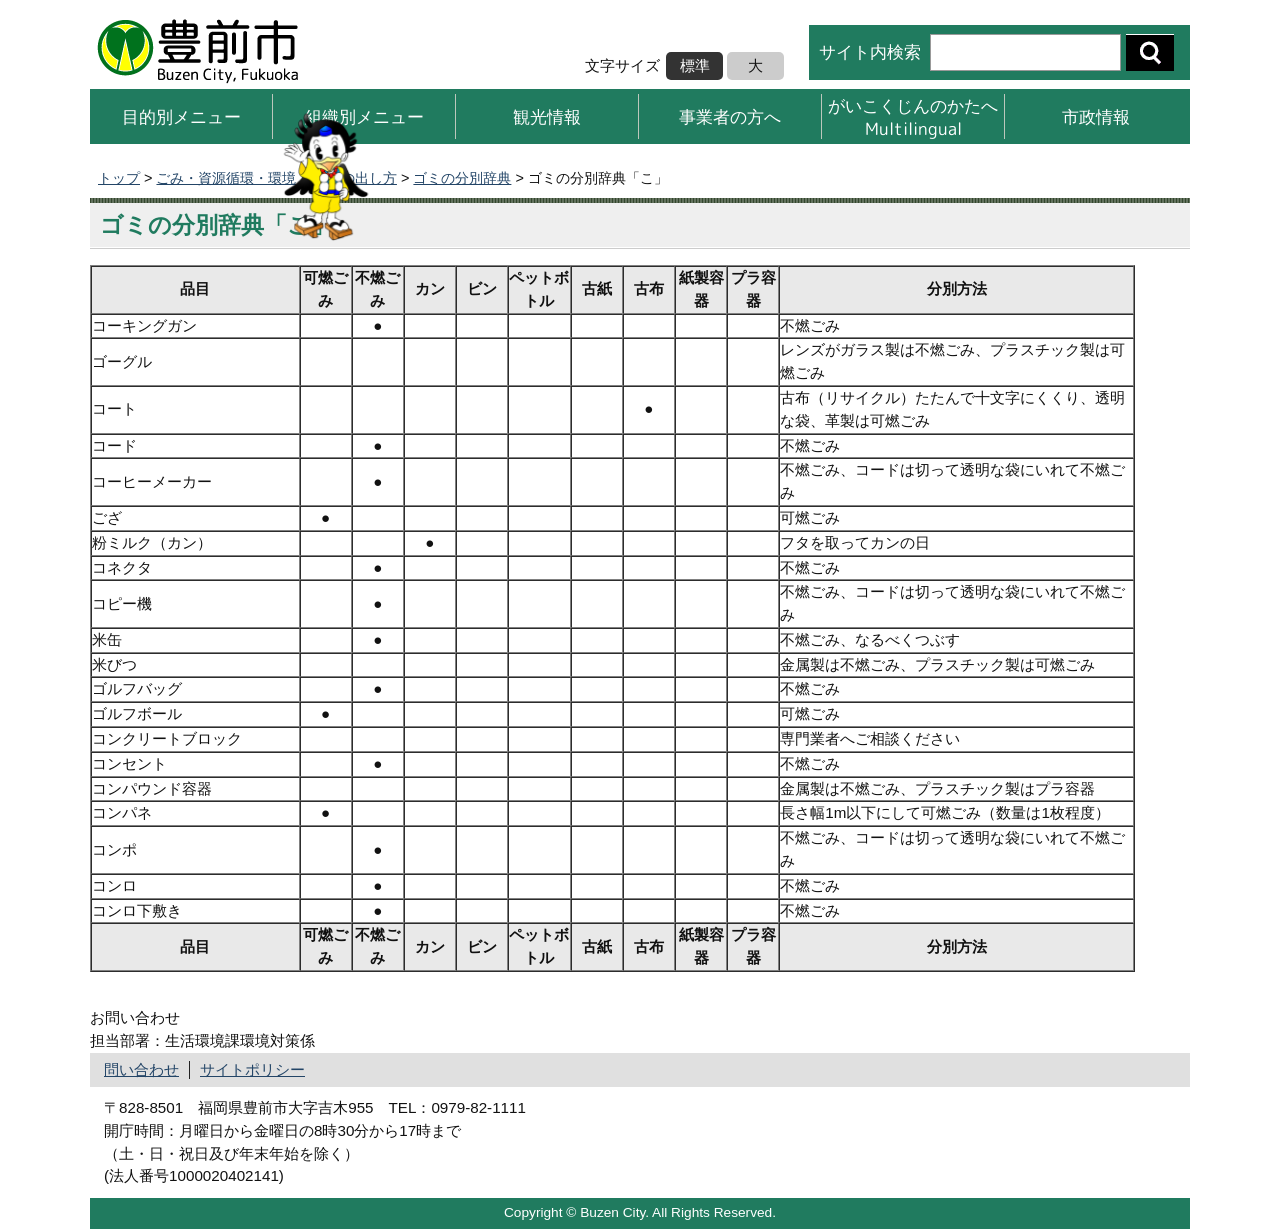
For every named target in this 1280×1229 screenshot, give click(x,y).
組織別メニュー (364, 116)
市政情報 (1096, 116)
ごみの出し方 (355, 178)
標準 (695, 65)
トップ (119, 178)
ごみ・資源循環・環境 (226, 178)
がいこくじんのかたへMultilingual (913, 116)
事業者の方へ (730, 116)
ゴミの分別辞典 (462, 178)
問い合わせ (141, 1069)
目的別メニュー (181, 116)
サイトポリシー (252, 1069)
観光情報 (547, 116)
